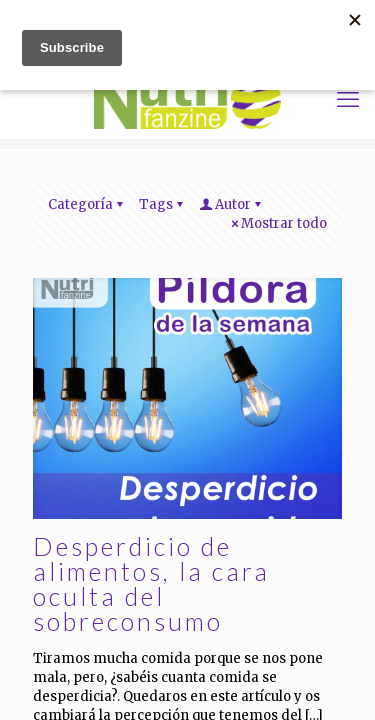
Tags (162, 204)
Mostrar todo (277, 223)
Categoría (87, 204)
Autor (231, 204)
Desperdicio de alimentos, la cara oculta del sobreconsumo (151, 583)
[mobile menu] (348, 99)
